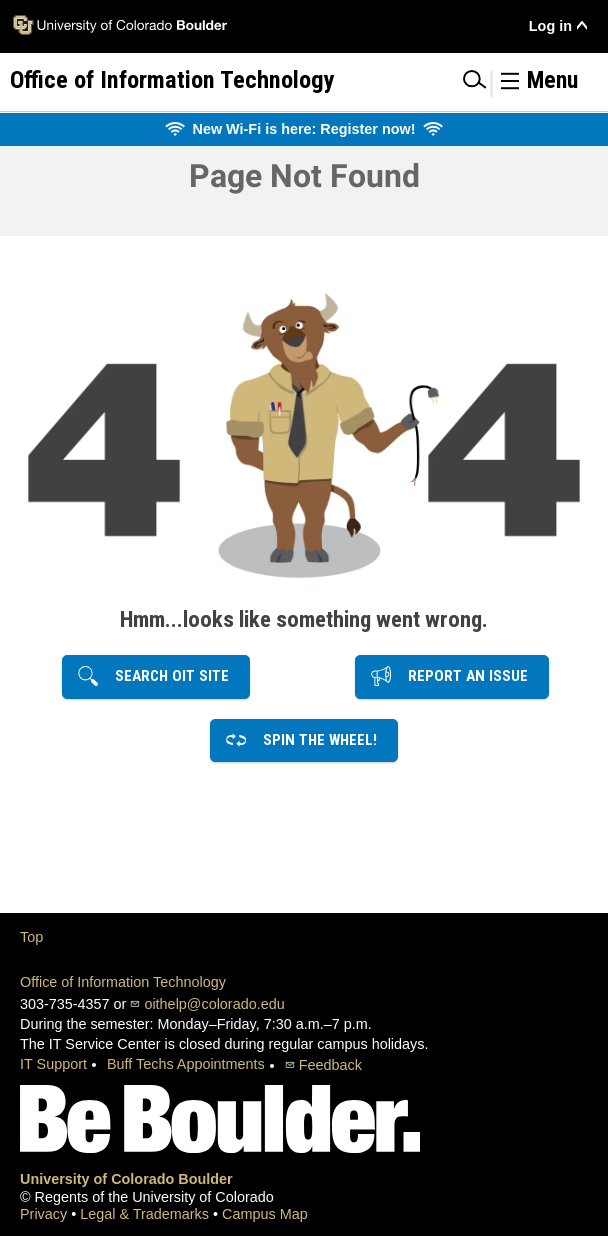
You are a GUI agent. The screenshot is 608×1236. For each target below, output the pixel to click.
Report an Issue (462, 676)
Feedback (330, 1065)
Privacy (45, 1214)
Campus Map (265, 1214)
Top (31, 937)
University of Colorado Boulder (126, 1179)
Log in (550, 26)
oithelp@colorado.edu (214, 1004)
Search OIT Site (166, 676)
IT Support (53, 1064)
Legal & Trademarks (146, 1214)
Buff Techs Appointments (186, 1064)
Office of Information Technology (123, 982)
